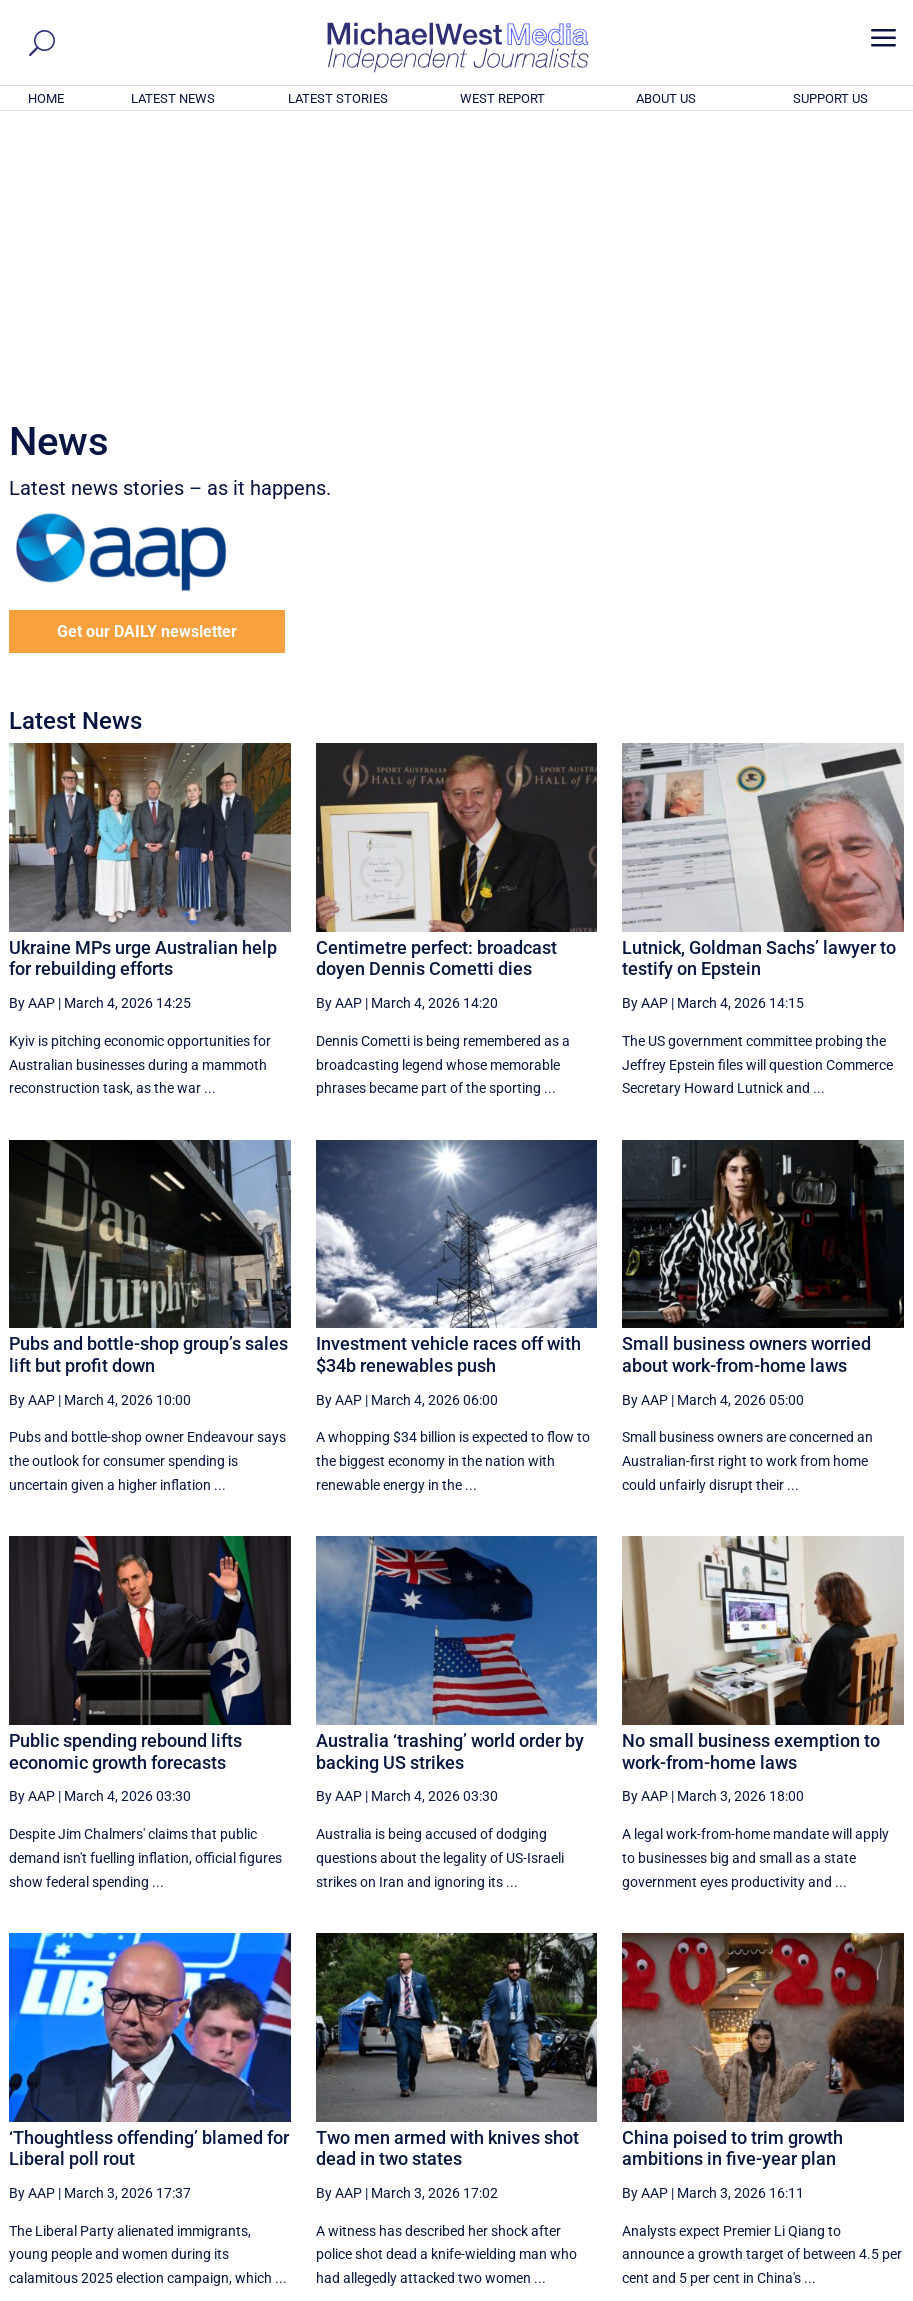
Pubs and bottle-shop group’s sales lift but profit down (148, 1082)
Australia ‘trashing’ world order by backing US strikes (450, 1479)
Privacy (866, 2288)
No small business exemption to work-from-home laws (751, 1479)
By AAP (32, 731)
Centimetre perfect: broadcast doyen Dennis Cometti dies (436, 686)
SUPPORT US (830, 98)
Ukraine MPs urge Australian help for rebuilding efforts (143, 686)
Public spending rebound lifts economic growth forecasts (125, 1479)
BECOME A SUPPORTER (814, 2175)
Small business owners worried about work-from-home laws (746, 1082)
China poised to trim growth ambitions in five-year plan (732, 1876)
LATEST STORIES (338, 98)
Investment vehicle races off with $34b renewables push (448, 1082)
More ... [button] (849, 2099)
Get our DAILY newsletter (147, 359)
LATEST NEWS (173, 98)
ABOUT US (666, 98)
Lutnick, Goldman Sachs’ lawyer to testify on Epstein (759, 686)
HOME (46, 98)
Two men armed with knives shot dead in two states (447, 1876)
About (758, 2288)
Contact (809, 2288)
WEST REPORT (502, 98)
